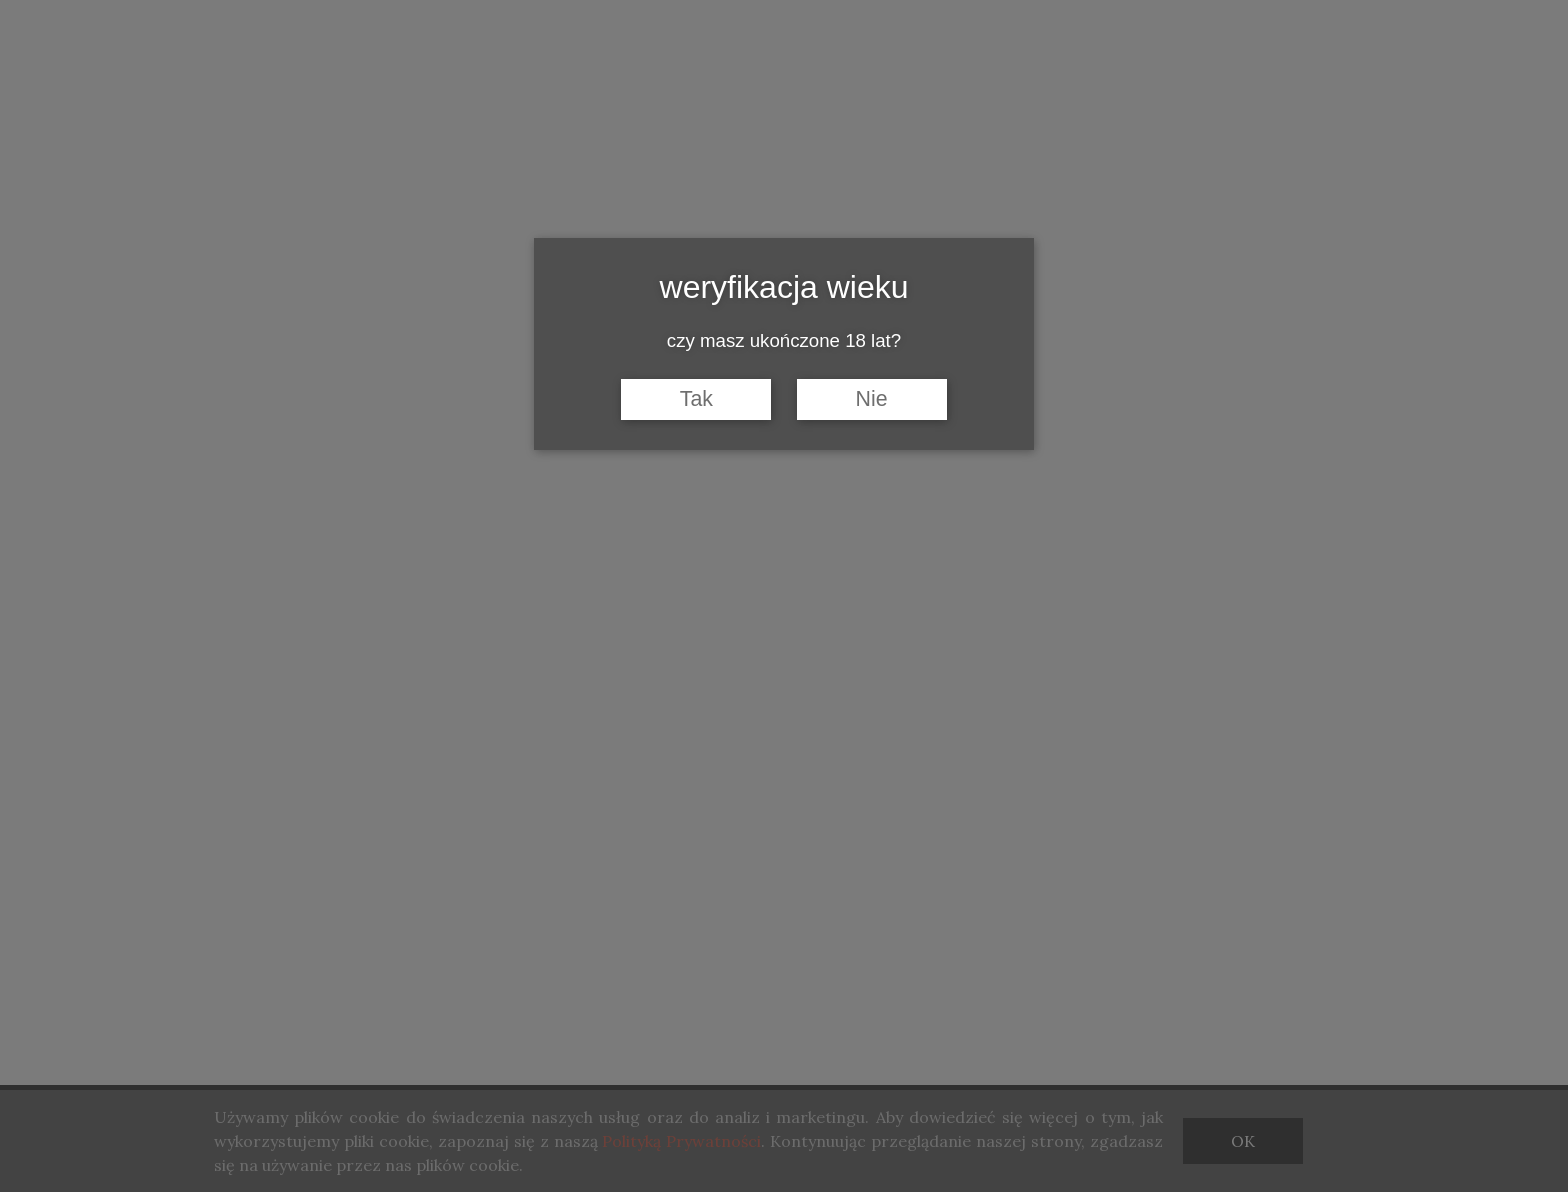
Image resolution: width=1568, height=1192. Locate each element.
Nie (872, 399)
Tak (696, 399)
